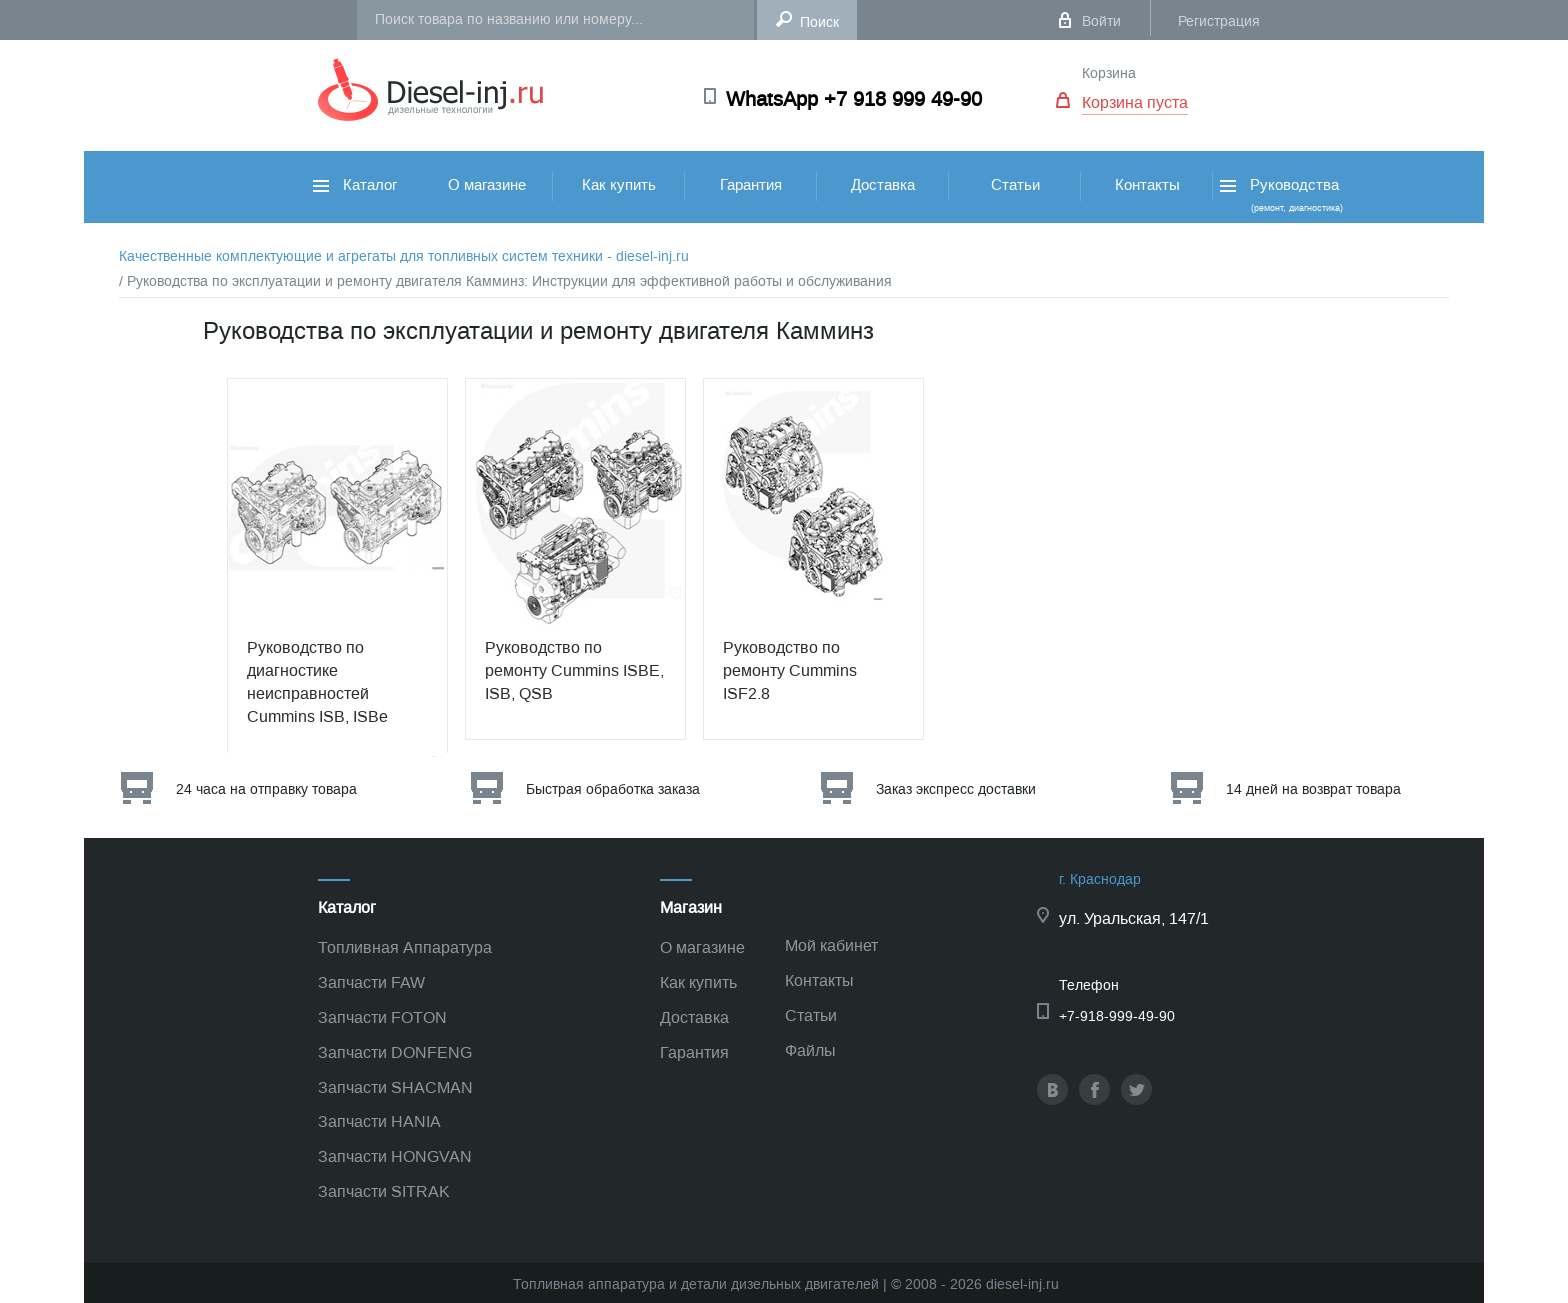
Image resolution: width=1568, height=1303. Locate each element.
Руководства (1279, 194)
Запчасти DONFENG (395, 1052)
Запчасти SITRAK (384, 1191)
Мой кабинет (831, 945)
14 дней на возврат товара (1313, 789)
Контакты (1147, 185)
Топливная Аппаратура (405, 947)
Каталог (355, 185)
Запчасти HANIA (379, 1121)
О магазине (487, 185)
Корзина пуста (1135, 102)
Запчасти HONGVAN (395, 1156)
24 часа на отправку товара (266, 789)
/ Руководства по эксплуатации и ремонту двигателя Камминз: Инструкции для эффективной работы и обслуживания (505, 281)
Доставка (883, 185)
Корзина (1109, 73)
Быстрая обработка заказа (613, 789)
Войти (1101, 21)
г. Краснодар (1100, 879)
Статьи (1015, 185)
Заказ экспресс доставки (956, 789)
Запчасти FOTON (382, 1017)
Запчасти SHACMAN (395, 1087)
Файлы (810, 1050)
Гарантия (751, 185)
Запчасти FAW (371, 982)
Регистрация (1219, 21)
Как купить (619, 185)
